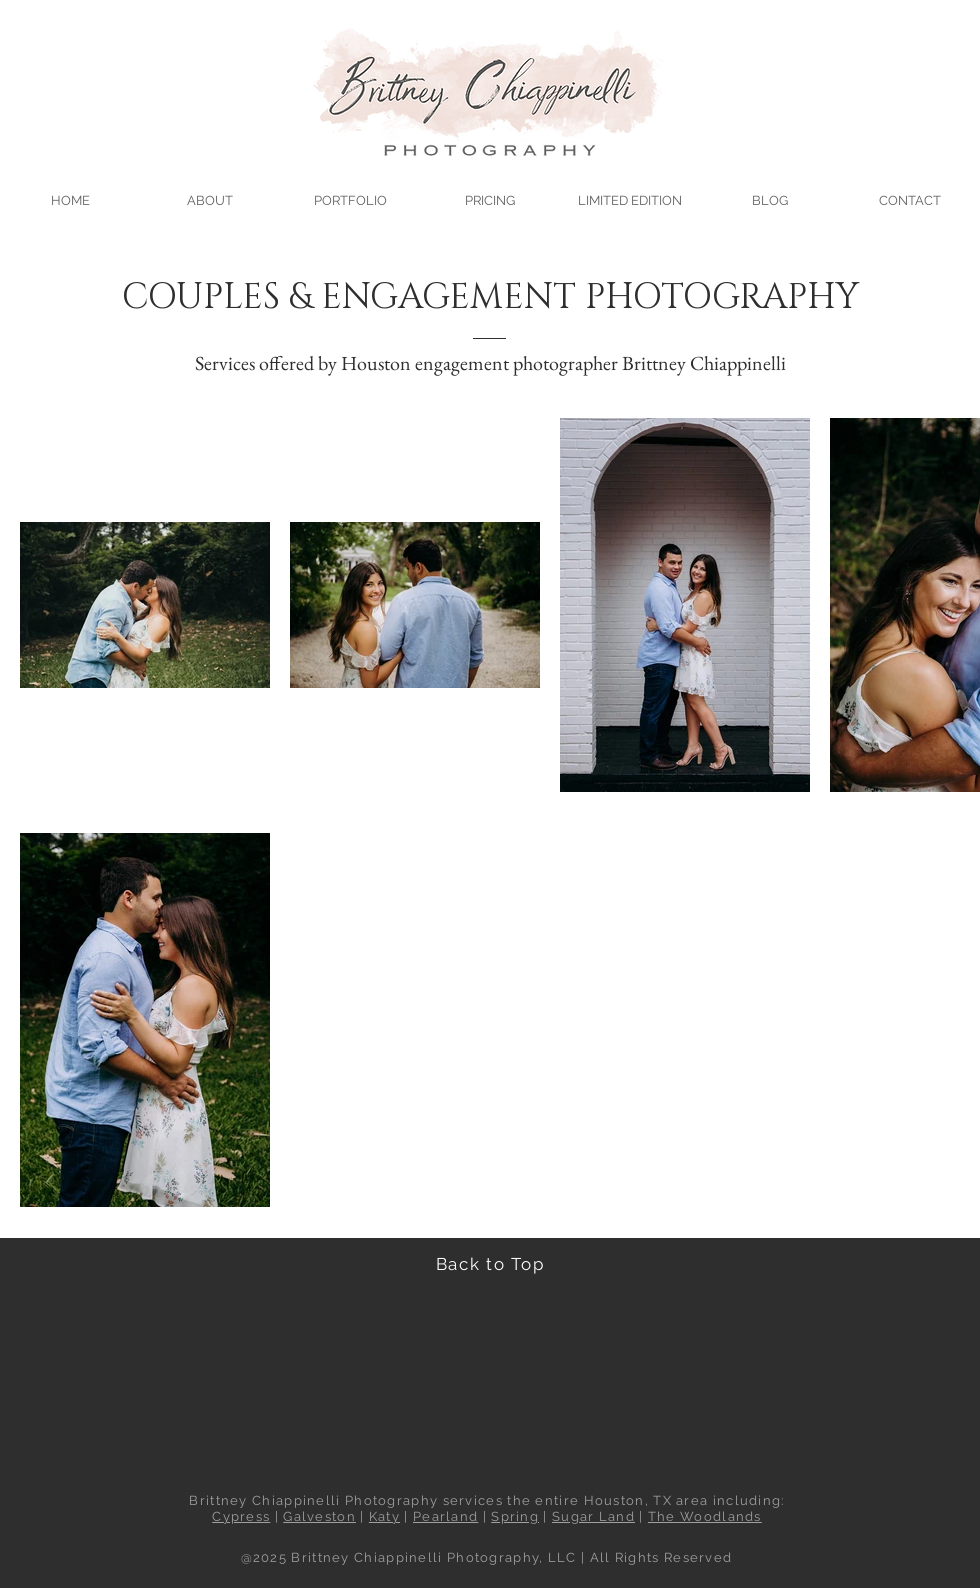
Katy (384, 1516)
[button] (350, 191)
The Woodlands (705, 1516)
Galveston (319, 1516)
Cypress (241, 1516)
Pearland (445, 1516)
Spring (515, 1516)
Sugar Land (593, 1516)
